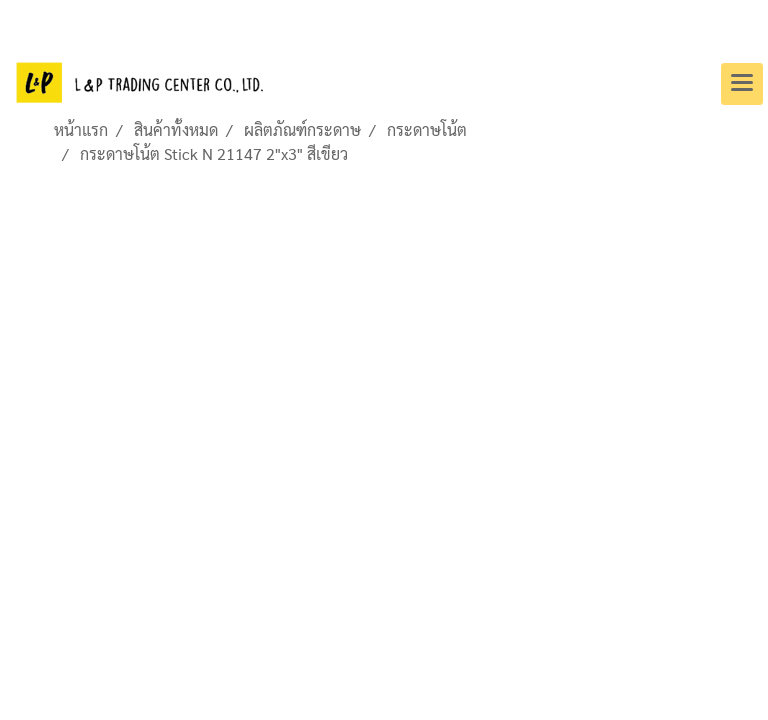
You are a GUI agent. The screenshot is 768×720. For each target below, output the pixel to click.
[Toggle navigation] (742, 84)
